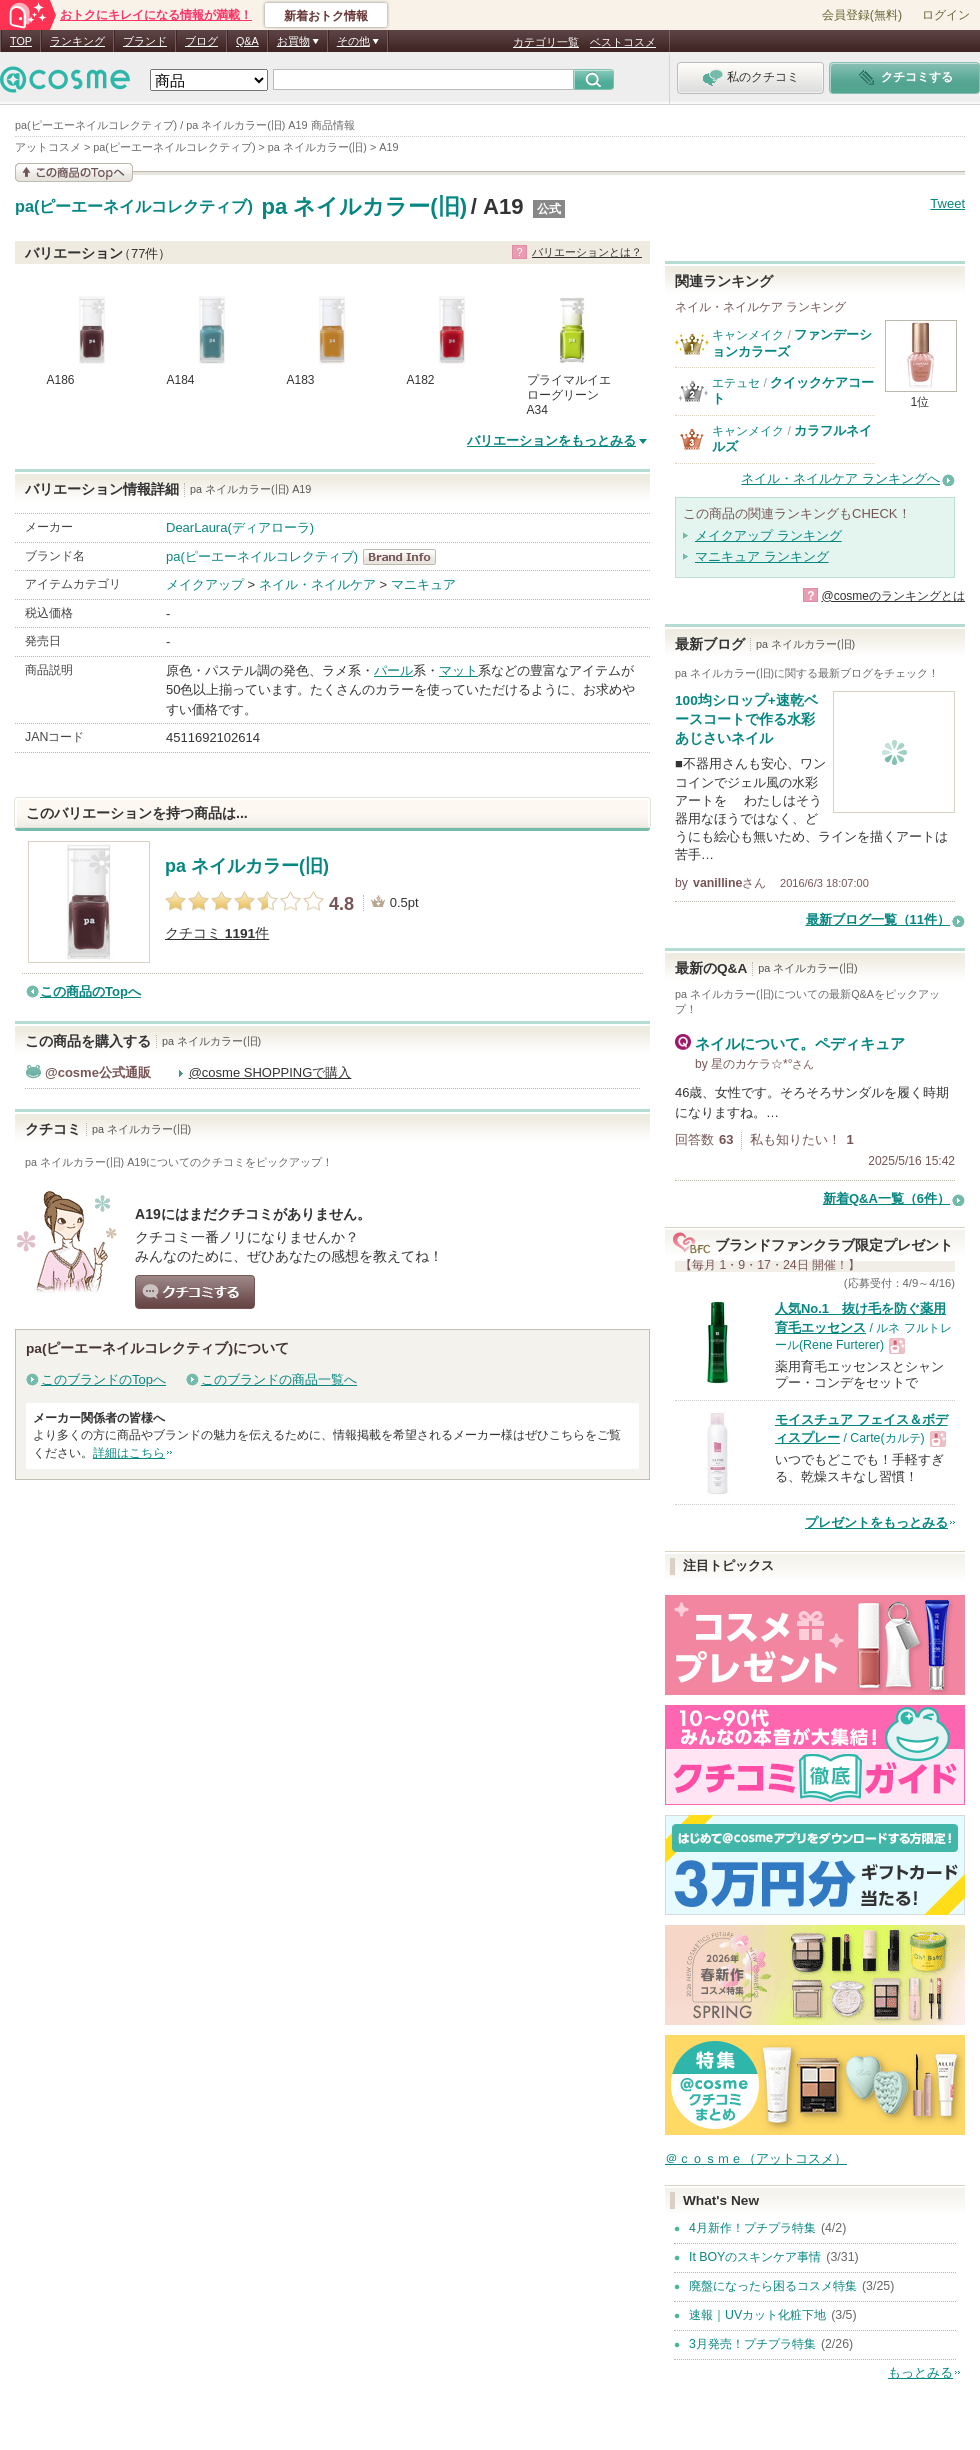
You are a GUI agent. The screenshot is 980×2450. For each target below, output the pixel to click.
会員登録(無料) (862, 15)
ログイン (946, 15)
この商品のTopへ (90, 991)
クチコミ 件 (217, 933)
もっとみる (920, 2372)
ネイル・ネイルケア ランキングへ (840, 478)
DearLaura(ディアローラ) (240, 527)
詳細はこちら (129, 1453)
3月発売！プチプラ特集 (752, 2344)
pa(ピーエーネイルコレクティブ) (134, 207)
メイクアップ (205, 584)
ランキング (77, 41)
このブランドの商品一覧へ (279, 1379)
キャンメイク (748, 335)
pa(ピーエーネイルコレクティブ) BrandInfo (405, 557)
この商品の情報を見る (74, 172)
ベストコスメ (623, 42)
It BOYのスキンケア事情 (755, 2257)
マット (458, 670)
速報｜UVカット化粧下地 (757, 2315)
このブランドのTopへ (103, 1379)
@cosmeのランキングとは (893, 596)
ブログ (201, 41)
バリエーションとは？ (587, 252)
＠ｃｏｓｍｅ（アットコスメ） (756, 2158)
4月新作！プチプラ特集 (752, 2228)
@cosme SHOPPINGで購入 (270, 1072)
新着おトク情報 (326, 16)
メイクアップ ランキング (768, 535)
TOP (21, 41)
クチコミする (195, 1292)
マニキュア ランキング (762, 556)
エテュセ (736, 383)
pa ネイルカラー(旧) (364, 206)
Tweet (947, 203)
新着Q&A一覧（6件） (886, 1198)
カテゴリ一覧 (546, 42)
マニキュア (423, 584)
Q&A (247, 41)
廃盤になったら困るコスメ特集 (773, 2286)
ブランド (145, 41)
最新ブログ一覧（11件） (878, 919)
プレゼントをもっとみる (876, 1522)
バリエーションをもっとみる (551, 440)
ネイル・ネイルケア (317, 584)
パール (393, 670)
